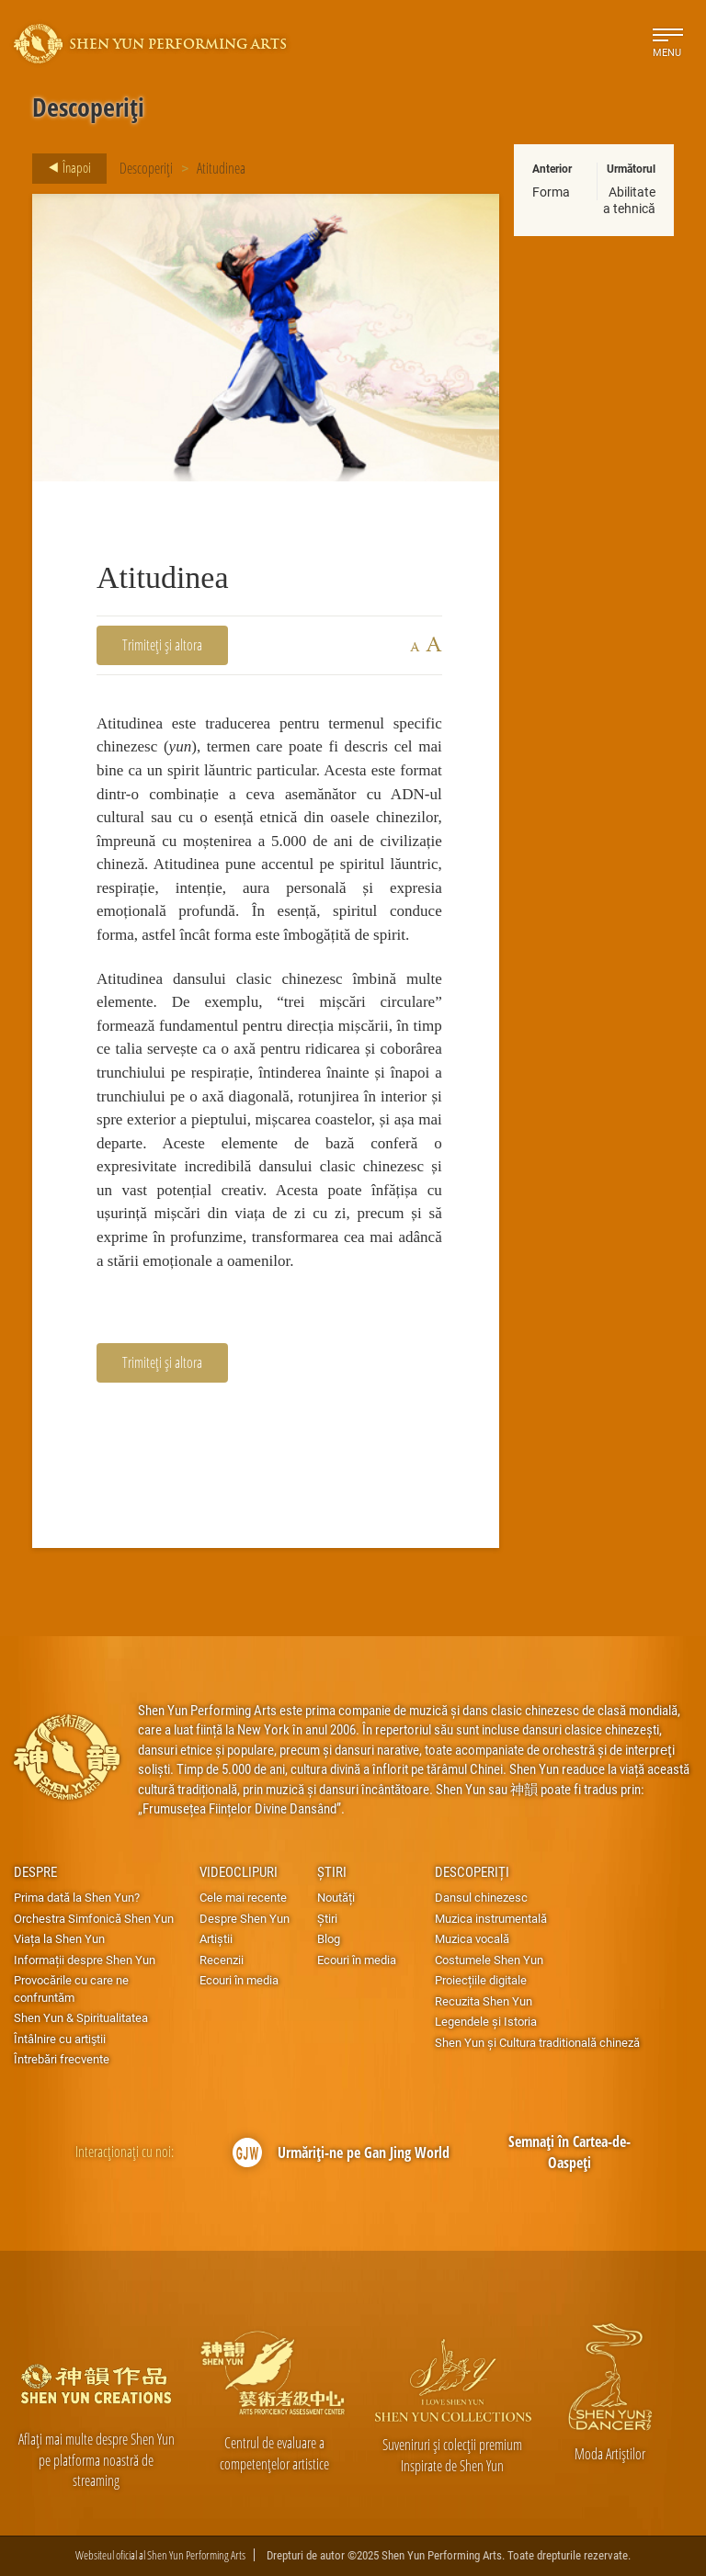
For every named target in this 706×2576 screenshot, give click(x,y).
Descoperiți (146, 167)
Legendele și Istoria (486, 2021)
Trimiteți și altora (162, 644)
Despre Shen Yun (244, 1918)
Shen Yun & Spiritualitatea (81, 2017)
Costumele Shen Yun (489, 1959)
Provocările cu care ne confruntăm (71, 1988)
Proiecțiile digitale (481, 1980)
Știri (332, 1871)
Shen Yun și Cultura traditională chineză (537, 2042)
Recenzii (221, 1959)
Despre (35, 1871)
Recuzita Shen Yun (483, 2001)
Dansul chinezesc (481, 1897)
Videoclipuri (238, 1871)
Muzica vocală (472, 1938)
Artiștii (216, 1938)
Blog (328, 1938)
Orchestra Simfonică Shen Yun (94, 1918)
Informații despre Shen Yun (84, 1959)
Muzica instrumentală (491, 1918)
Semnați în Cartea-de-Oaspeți (569, 2152)
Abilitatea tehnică (629, 200)
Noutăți (336, 1897)
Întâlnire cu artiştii (60, 2038)
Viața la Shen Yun (59, 1938)
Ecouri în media (239, 1980)
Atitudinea (221, 167)
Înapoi (64, 168)
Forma (551, 191)
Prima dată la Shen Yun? (77, 1897)
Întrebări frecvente (61, 2059)
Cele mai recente (243, 1897)
